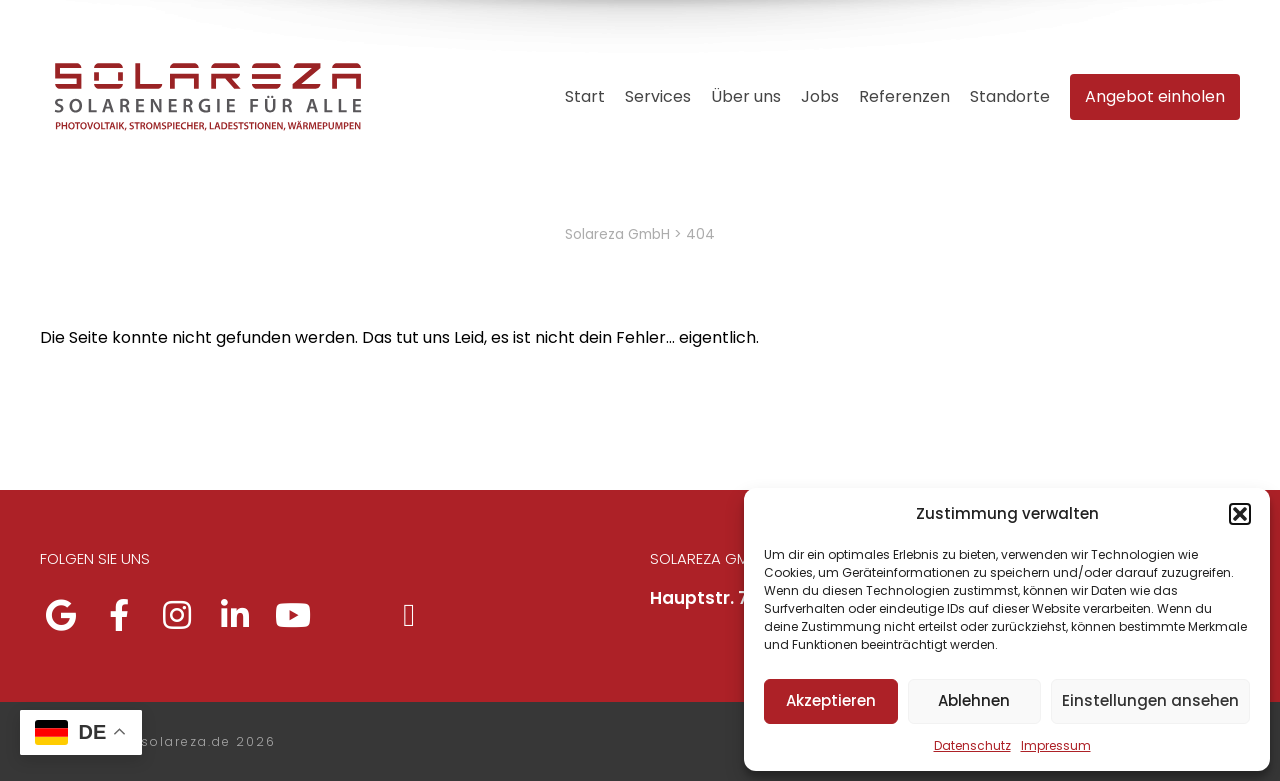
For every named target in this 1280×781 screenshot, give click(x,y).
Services (658, 96)
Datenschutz (972, 745)
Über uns (746, 96)
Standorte (1010, 96)
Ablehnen (974, 700)
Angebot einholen (1155, 96)
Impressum (1056, 745)
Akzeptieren (831, 700)
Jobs (820, 96)
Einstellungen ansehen (1150, 700)
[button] (1240, 514)
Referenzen (904, 96)
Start (585, 96)
